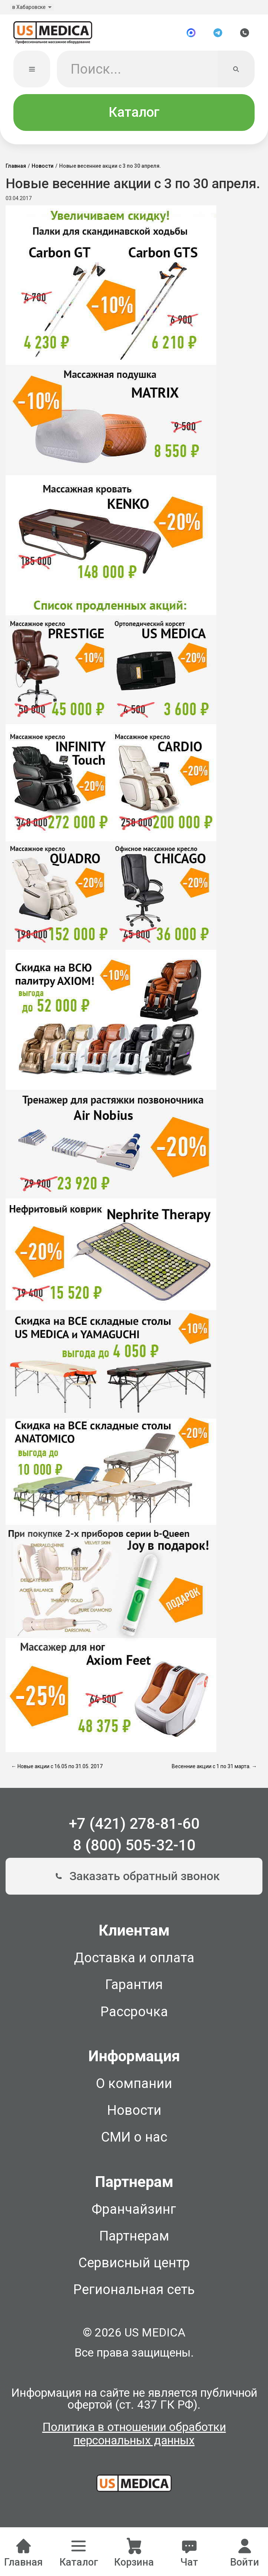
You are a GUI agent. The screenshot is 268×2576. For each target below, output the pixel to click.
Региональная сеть (134, 2292)
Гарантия (134, 1987)
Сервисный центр (134, 2265)
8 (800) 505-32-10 (134, 1848)
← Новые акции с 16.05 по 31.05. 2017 (57, 1769)
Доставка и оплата (134, 1960)
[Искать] (236, 71)
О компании (134, 2086)
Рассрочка (134, 2014)
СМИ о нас (134, 2140)
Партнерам (134, 2238)
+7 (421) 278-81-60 (134, 1826)
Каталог (134, 115)
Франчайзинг (134, 2212)
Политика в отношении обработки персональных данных (134, 2436)
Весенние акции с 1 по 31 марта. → (214, 1769)
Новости (43, 168)
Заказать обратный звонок (133, 1879)
